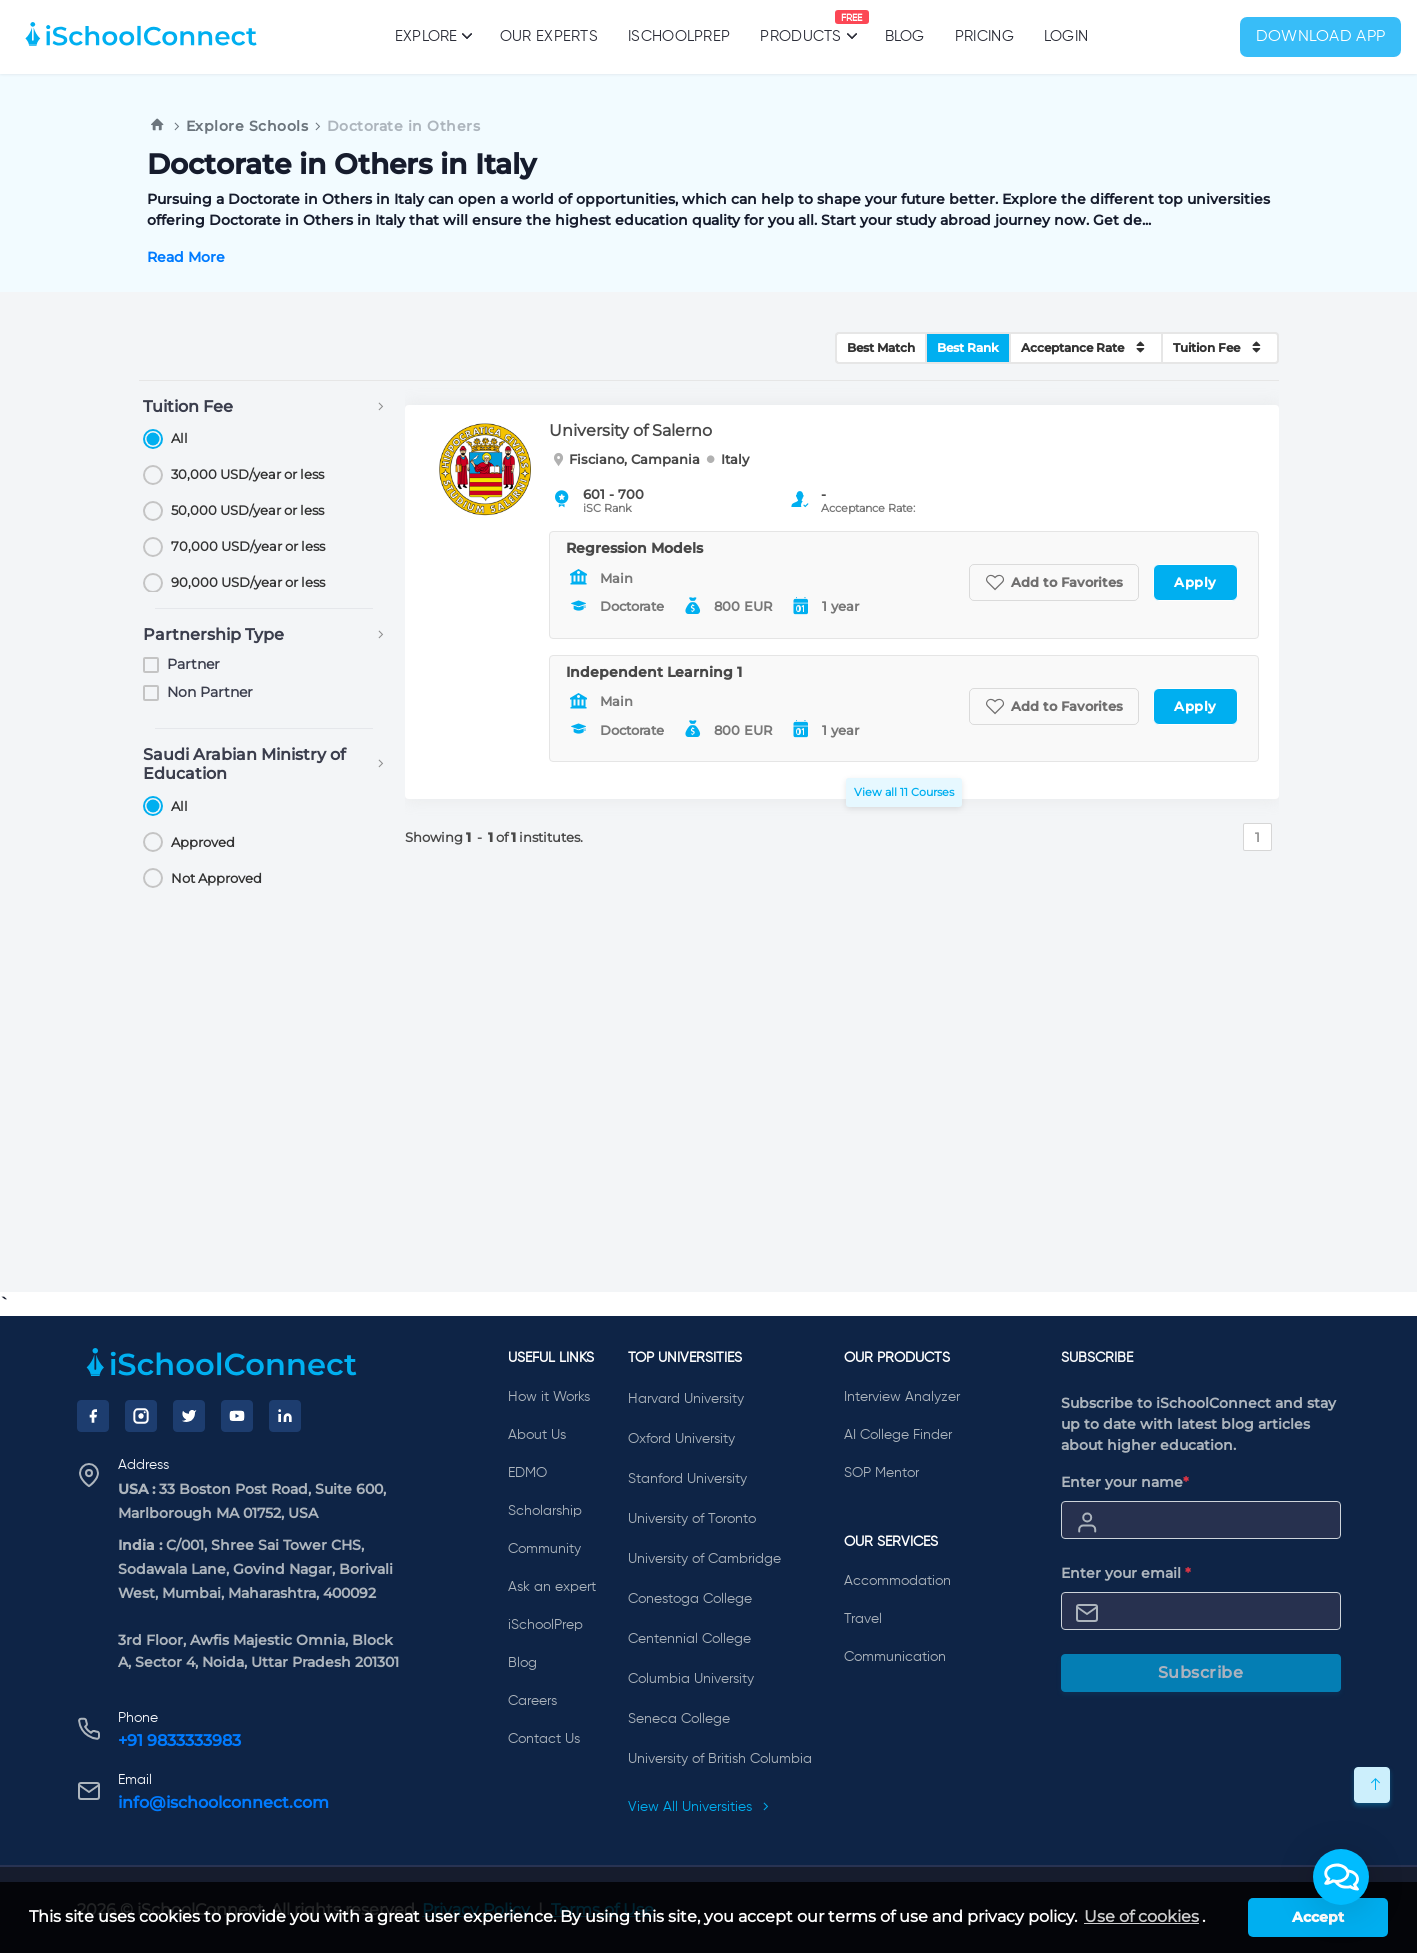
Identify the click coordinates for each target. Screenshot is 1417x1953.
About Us (537, 1435)
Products (800, 27)
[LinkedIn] (285, 1416)
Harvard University (686, 1399)
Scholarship (545, 1511)
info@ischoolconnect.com (223, 1802)
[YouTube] (237, 1416)
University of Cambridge (704, 1559)
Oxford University (681, 1439)
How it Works (549, 1397)
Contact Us (544, 1739)
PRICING (984, 36)
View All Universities (699, 1807)
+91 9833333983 (179, 1740)
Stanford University (687, 1479)
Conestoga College (690, 1599)
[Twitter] (189, 1416)
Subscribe (1201, 1672)
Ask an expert (552, 1587)
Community (544, 1549)
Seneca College (679, 1719)
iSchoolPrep (679, 36)
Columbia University (691, 1679)
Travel (863, 1619)
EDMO (527, 1473)
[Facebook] (93, 1416)
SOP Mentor (881, 1473)
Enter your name (1125, 1482)
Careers (532, 1701)
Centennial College (689, 1639)
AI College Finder (898, 1435)
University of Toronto (692, 1519)
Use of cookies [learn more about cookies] (1141, 1916)
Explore (432, 36)
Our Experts (549, 36)
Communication (895, 1657)
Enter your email (1126, 1573)
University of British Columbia (720, 1759)
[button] (1341, 1877)
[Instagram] (141, 1416)
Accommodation (897, 1581)
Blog (905, 36)
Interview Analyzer (902, 1397)
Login (1066, 36)
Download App (1321, 37)
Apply (1195, 582)
